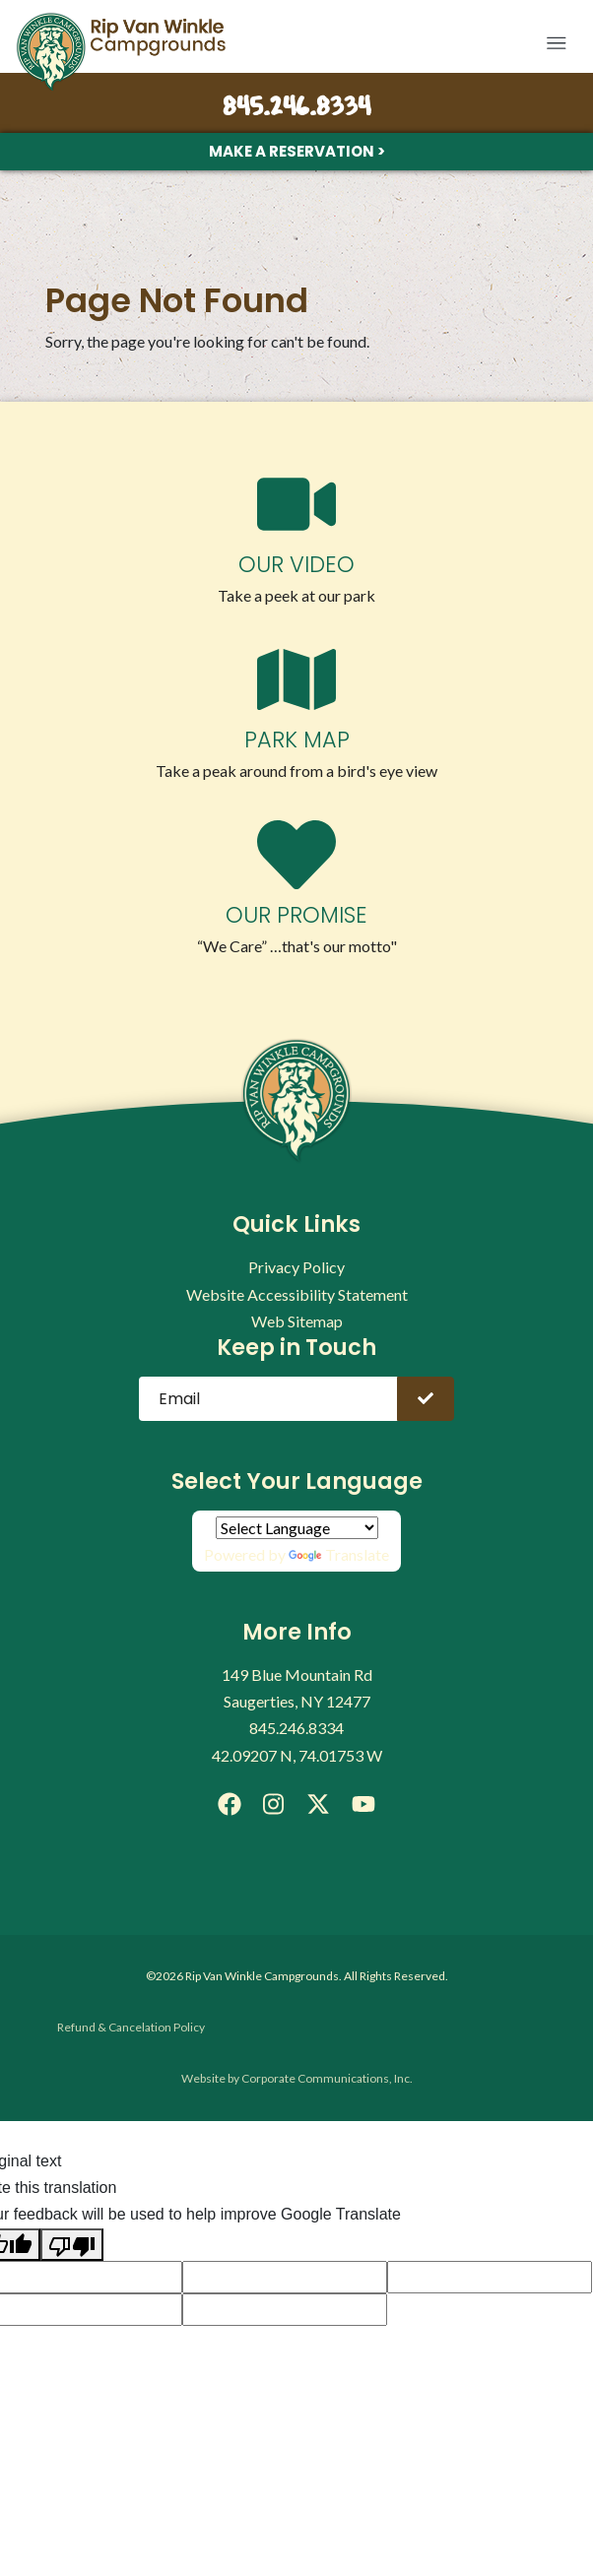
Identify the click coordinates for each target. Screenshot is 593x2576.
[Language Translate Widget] (297, 1527)
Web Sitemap (297, 1321)
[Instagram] (273, 1804)
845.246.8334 (296, 108)
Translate (339, 1554)
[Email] (268, 1399)
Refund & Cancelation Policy (131, 2027)
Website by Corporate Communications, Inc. (297, 2078)
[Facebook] (229, 1804)
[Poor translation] (71, 2244)
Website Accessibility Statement (297, 1294)
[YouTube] (363, 1804)
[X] (318, 1804)
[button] (556, 43)
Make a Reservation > (297, 151)
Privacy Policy (296, 1266)
